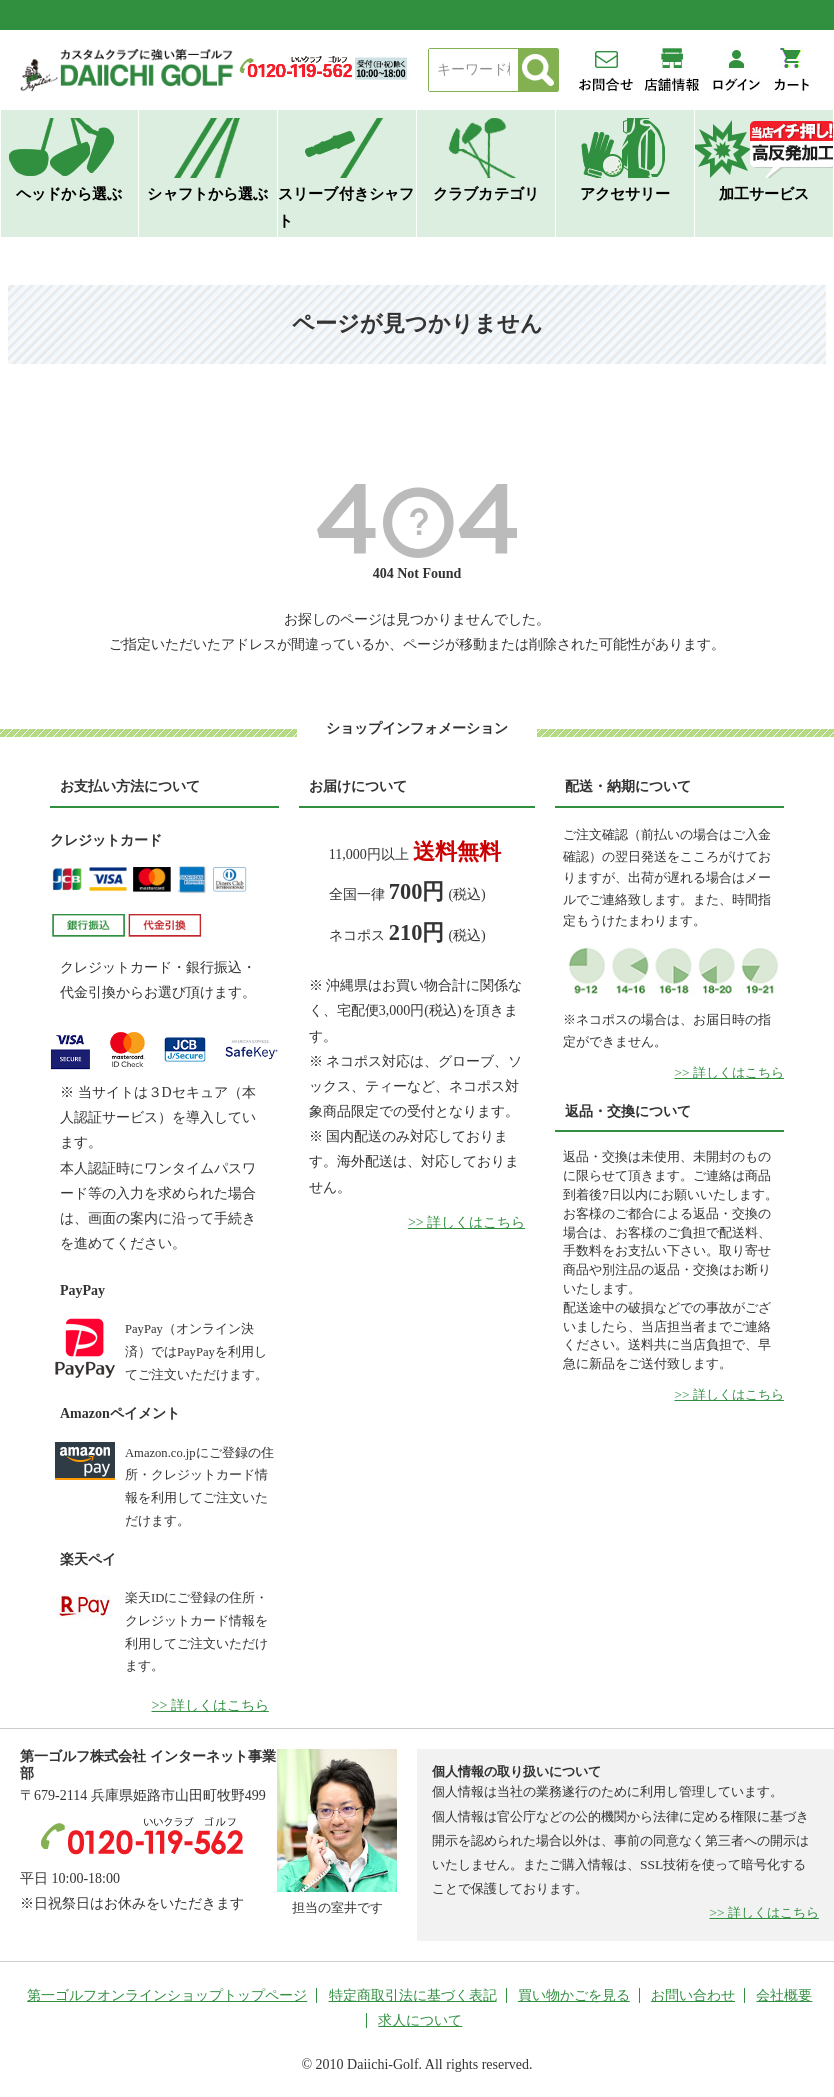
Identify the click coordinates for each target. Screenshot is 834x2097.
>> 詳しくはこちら (210, 1705)
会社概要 (784, 1995)
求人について (420, 2020)
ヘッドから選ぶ (69, 193)
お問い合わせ (693, 1995)
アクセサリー (625, 193)
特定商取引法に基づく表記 (413, 1995)
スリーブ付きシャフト (346, 207)
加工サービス (764, 193)
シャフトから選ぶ (207, 193)
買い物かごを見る (574, 1995)
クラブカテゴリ (486, 193)
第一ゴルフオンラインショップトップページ (167, 1995)
